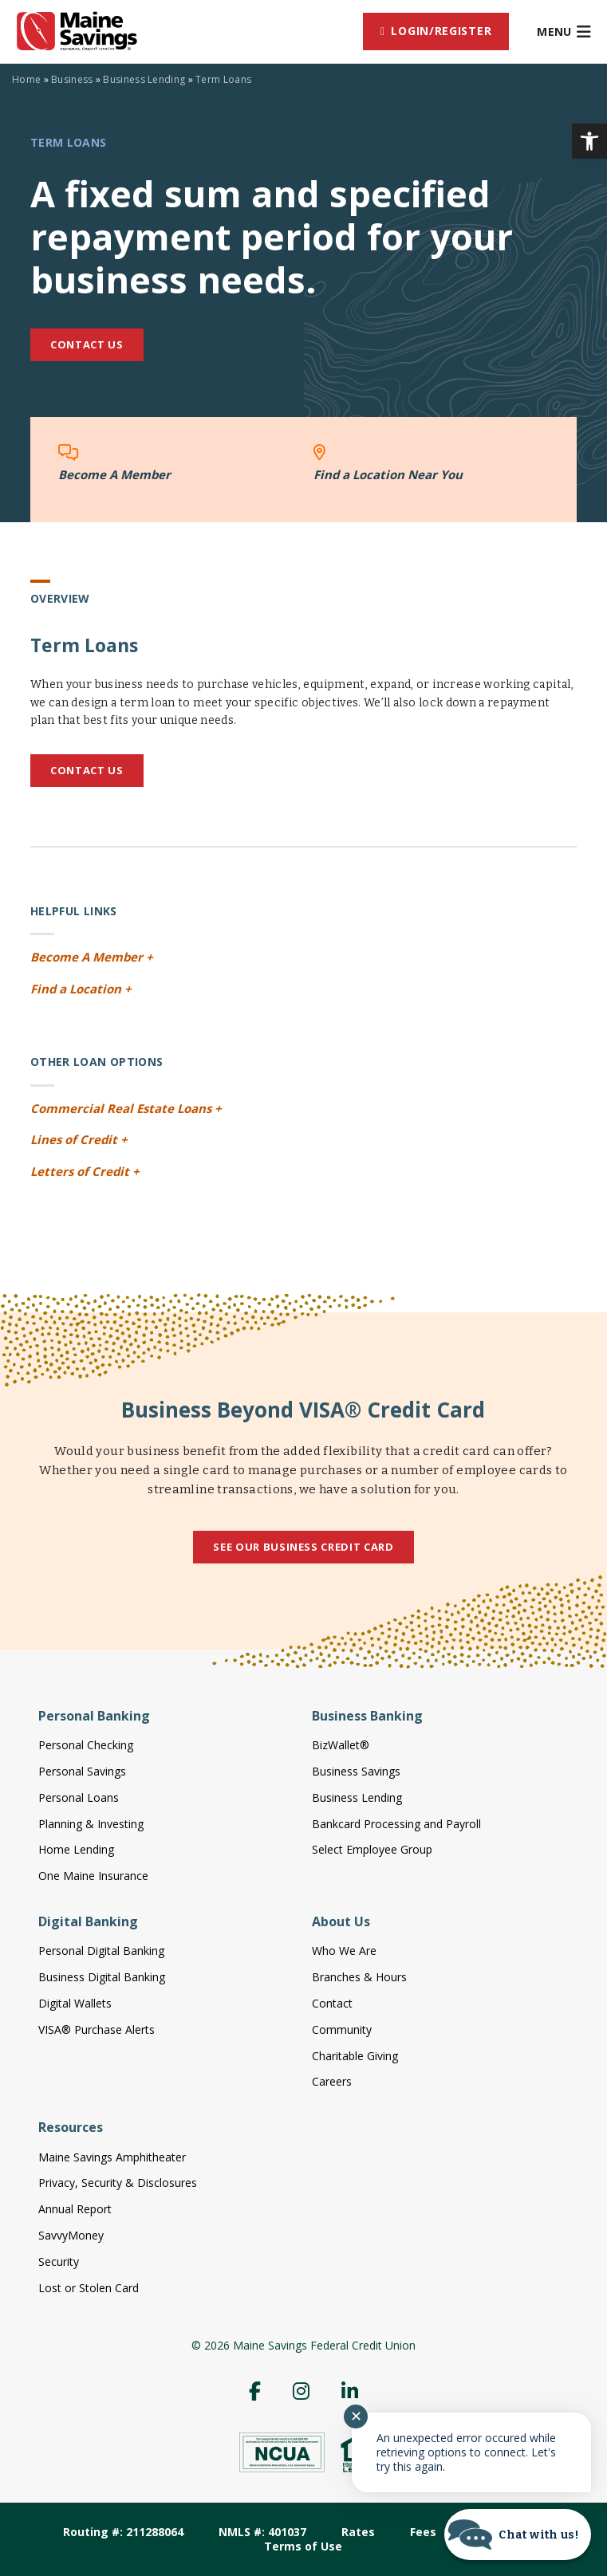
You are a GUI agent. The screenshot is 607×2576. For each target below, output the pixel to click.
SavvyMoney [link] (71, 2235)
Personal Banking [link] (94, 1716)
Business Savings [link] (356, 1771)
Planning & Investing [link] (91, 1823)
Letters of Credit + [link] (85, 1171)
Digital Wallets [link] (75, 2003)
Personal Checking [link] (85, 1744)
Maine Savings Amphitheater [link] (112, 2157)
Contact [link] (332, 2003)
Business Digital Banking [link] (101, 1976)
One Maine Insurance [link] (93, 1875)
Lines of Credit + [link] (79, 1139)
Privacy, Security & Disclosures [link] (117, 2182)
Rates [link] (358, 2531)
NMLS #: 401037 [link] (262, 2531)
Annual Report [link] (75, 2208)
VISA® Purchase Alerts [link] (96, 2029)
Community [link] (342, 2029)
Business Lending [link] (144, 79)
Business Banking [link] (367, 1716)
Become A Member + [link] (91, 957)
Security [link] (58, 2261)
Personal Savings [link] (82, 1771)
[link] (589, 141)
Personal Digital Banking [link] (101, 1950)
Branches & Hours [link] (359, 1976)
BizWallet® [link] (340, 1744)
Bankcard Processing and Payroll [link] (396, 1823)
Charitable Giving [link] (355, 2055)
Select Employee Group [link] (372, 1849)
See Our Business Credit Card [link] (303, 1547)
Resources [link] (70, 2127)
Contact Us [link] (87, 344)
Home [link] (26, 79)
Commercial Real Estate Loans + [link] (126, 1108)
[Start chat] (517, 2534)
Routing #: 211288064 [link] (123, 2531)
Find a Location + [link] (81, 989)
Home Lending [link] (76, 1849)
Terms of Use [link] (303, 2546)
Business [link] (72, 79)
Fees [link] (423, 2531)
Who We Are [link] (344, 1950)
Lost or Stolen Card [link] (88, 2287)
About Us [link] (341, 1921)
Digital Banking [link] (88, 1921)
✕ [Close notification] (356, 2417)
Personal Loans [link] (78, 1797)
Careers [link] (332, 2081)
